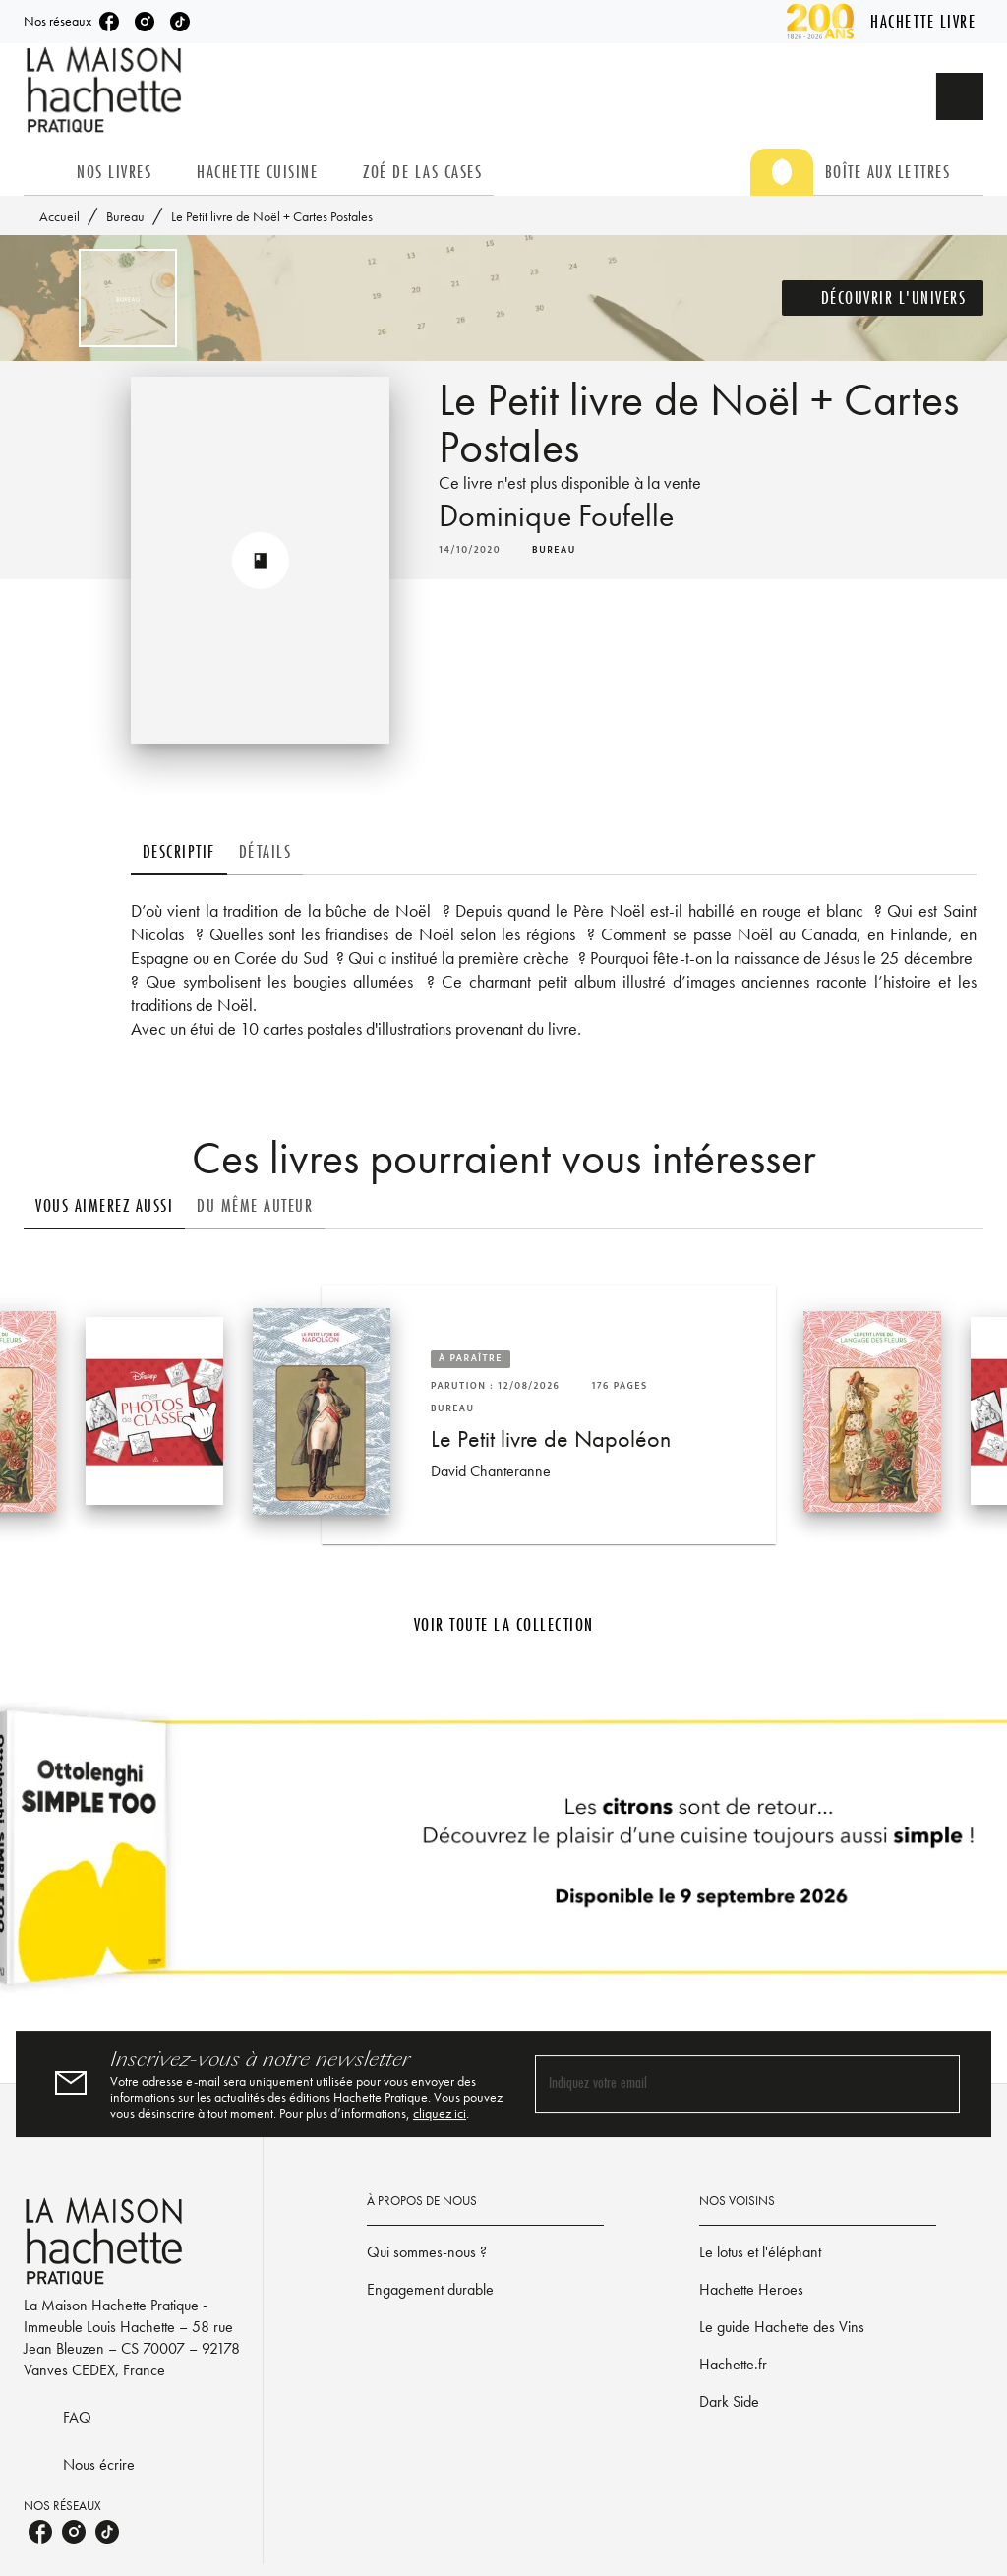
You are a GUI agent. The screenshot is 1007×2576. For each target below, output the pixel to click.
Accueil (59, 216)
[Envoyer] (936, 2084)
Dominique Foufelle (556, 516)
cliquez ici (439, 2113)
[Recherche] (959, 96)
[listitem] (109, 21)
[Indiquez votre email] (723, 2084)
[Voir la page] (503, 1855)
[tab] (44, 172)
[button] (883, 298)
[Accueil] (106, 90)
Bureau (125, 216)
